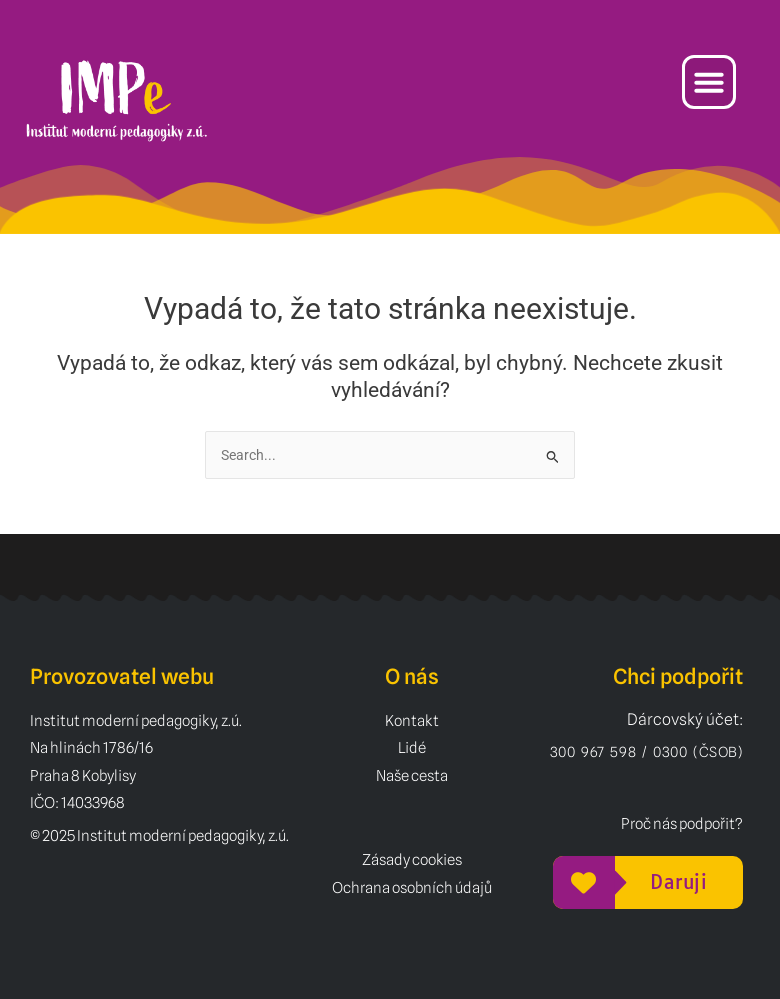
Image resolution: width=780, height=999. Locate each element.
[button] (709, 82)
